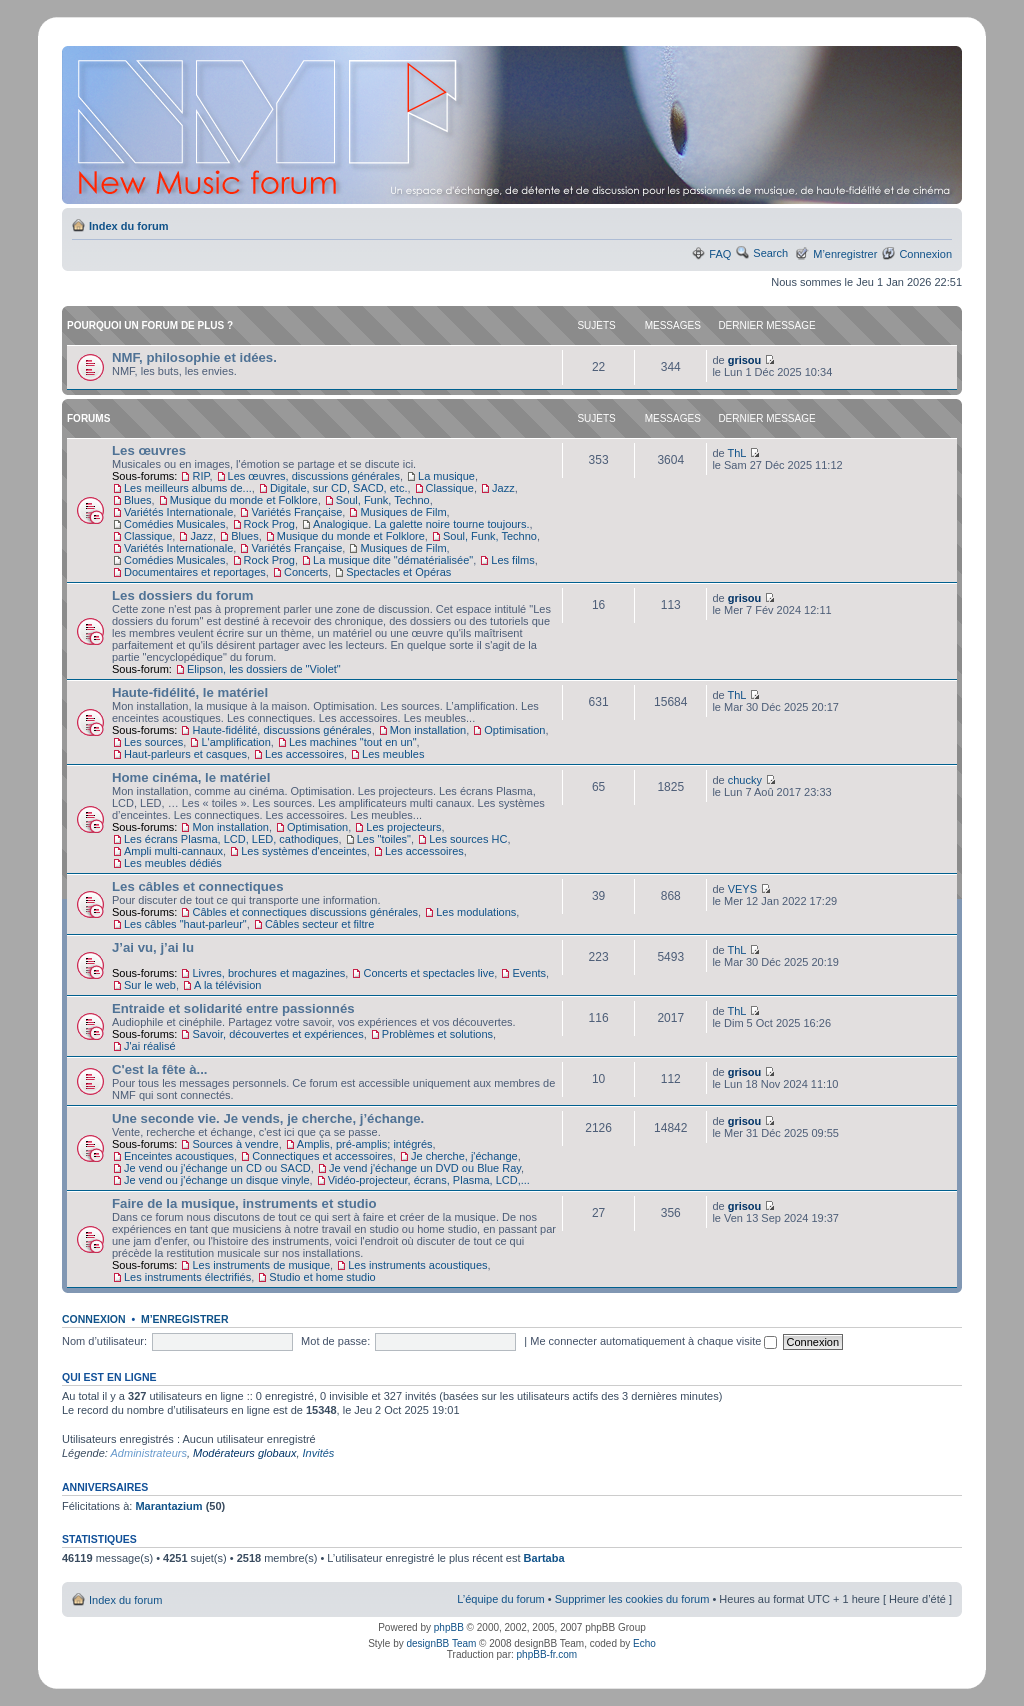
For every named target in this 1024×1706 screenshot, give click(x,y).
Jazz (503, 488)
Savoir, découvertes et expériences (277, 1034)
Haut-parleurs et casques (185, 754)
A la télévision (227, 985)
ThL (736, 453)
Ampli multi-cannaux (173, 851)
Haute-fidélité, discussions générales (281, 730)
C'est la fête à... (160, 1069)
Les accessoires (304, 754)
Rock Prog (269, 524)
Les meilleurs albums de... (188, 488)
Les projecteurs (403, 827)
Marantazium (168, 1506)
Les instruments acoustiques (417, 1265)
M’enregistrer (845, 254)
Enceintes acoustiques (179, 1156)
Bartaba (544, 1558)
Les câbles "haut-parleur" (185, 924)
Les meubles (393, 754)
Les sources (153, 742)
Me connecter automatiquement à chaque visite (653, 1341)
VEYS (742, 889)
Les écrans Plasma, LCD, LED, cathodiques (231, 839)
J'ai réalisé (150, 1046)
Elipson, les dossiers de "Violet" (264, 669)
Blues (138, 500)
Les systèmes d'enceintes (304, 851)
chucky (745, 780)
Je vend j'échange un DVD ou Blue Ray (425, 1168)
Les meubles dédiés (173, 863)
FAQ (720, 254)
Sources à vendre (235, 1144)
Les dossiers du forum (182, 595)
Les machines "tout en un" (353, 742)
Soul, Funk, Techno (383, 500)
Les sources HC (468, 839)
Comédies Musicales (174, 524)
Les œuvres (149, 450)
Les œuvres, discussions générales (314, 476)
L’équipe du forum (500, 1599)
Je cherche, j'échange (464, 1156)
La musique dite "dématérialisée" (393, 560)
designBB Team (441, 1643)
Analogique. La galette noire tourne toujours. (421, 524)
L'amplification (235, 742)
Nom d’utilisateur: (104, 1341)
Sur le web (150, 985)
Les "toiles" (384, 839)
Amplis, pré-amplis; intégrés (365, 1144)
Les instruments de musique (261, 1265)
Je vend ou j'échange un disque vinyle (217, 1180)
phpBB (449, 1627)
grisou (745, 360)
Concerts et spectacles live (428, 973)
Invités (319, 1453)
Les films (512, 560)
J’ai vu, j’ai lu (153, 947)
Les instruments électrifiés (187, 1277)
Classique (450, 488)
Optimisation (514, 730)
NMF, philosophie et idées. (194, 357)
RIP (200, 476)
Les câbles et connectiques (198, 886)
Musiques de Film (403, 512)
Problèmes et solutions (437, 1034)
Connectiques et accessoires (322, 1156)
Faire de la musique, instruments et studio (244, 1203)
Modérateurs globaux (244, 1453)
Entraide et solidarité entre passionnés (233, 1008)
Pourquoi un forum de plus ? (150, 325)
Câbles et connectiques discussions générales (305, 912)
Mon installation (428, 730)
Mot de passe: (335, 1341)
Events (529, 973)
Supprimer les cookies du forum (632, 1599)
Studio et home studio (322, 1277)
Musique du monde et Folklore (244, 500)
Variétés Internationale (178, 512)
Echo (644, 1643)
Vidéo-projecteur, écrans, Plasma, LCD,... (429, 1180)
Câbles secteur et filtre (319, 924)
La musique (446, 476)
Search (770, 253)
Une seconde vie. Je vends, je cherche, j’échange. (268, 1118)
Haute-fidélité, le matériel (190, 692)
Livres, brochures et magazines (268, 973)
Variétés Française (296, 512)
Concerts (306, 572)
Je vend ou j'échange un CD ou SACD (217, 1168)
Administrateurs (149, 1453)
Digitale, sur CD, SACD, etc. (339, 488)
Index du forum (128, 226)
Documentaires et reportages (195, 572)
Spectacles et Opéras (398, 572)
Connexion (925, 254)
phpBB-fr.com (547, 1654)
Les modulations (476, 912)
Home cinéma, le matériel (191, 777)
